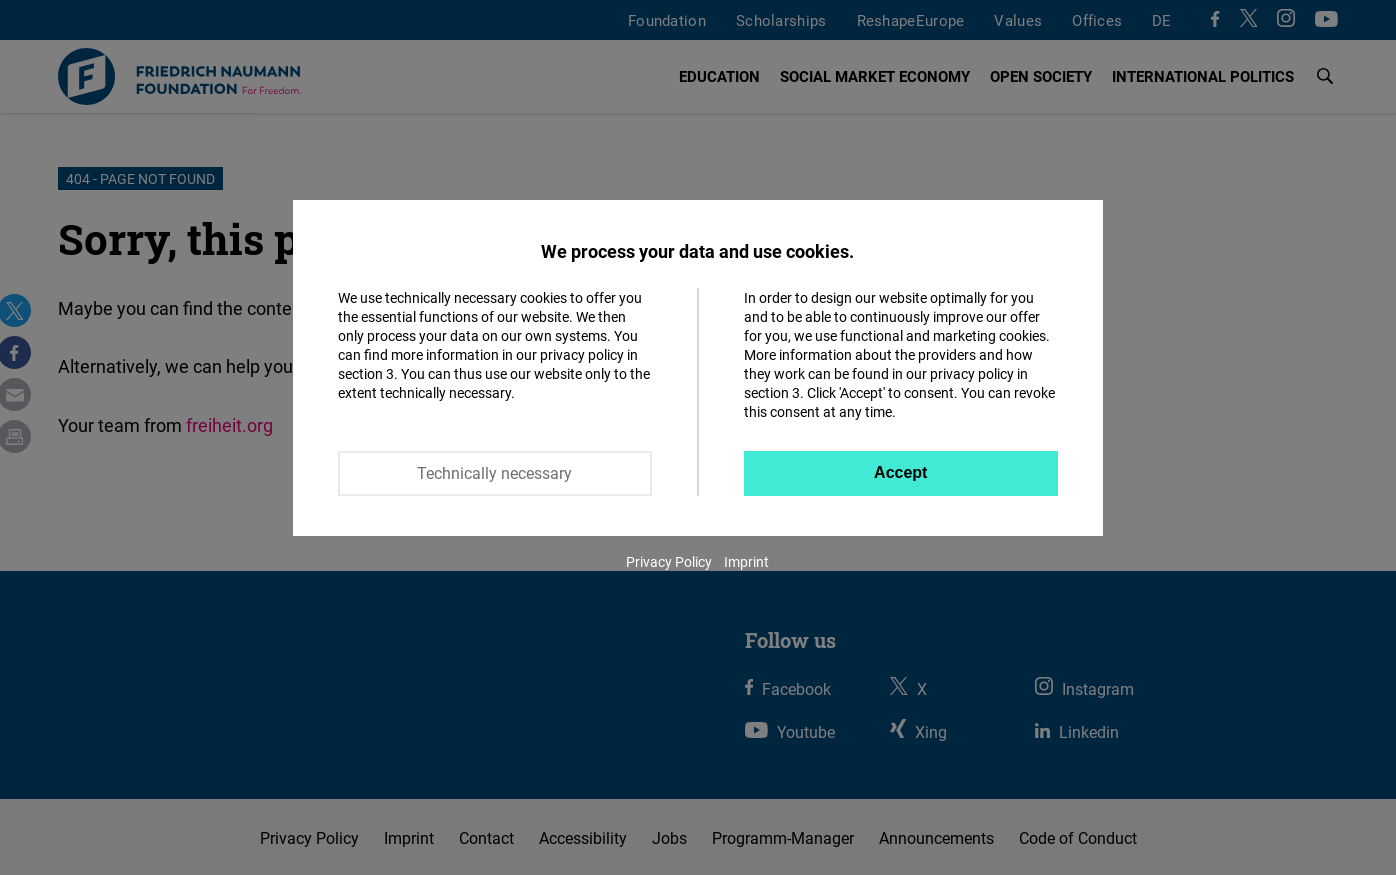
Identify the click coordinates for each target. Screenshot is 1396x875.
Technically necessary (494, 473)
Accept (900, 472)
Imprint (746, 561)
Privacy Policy (669, 561)
